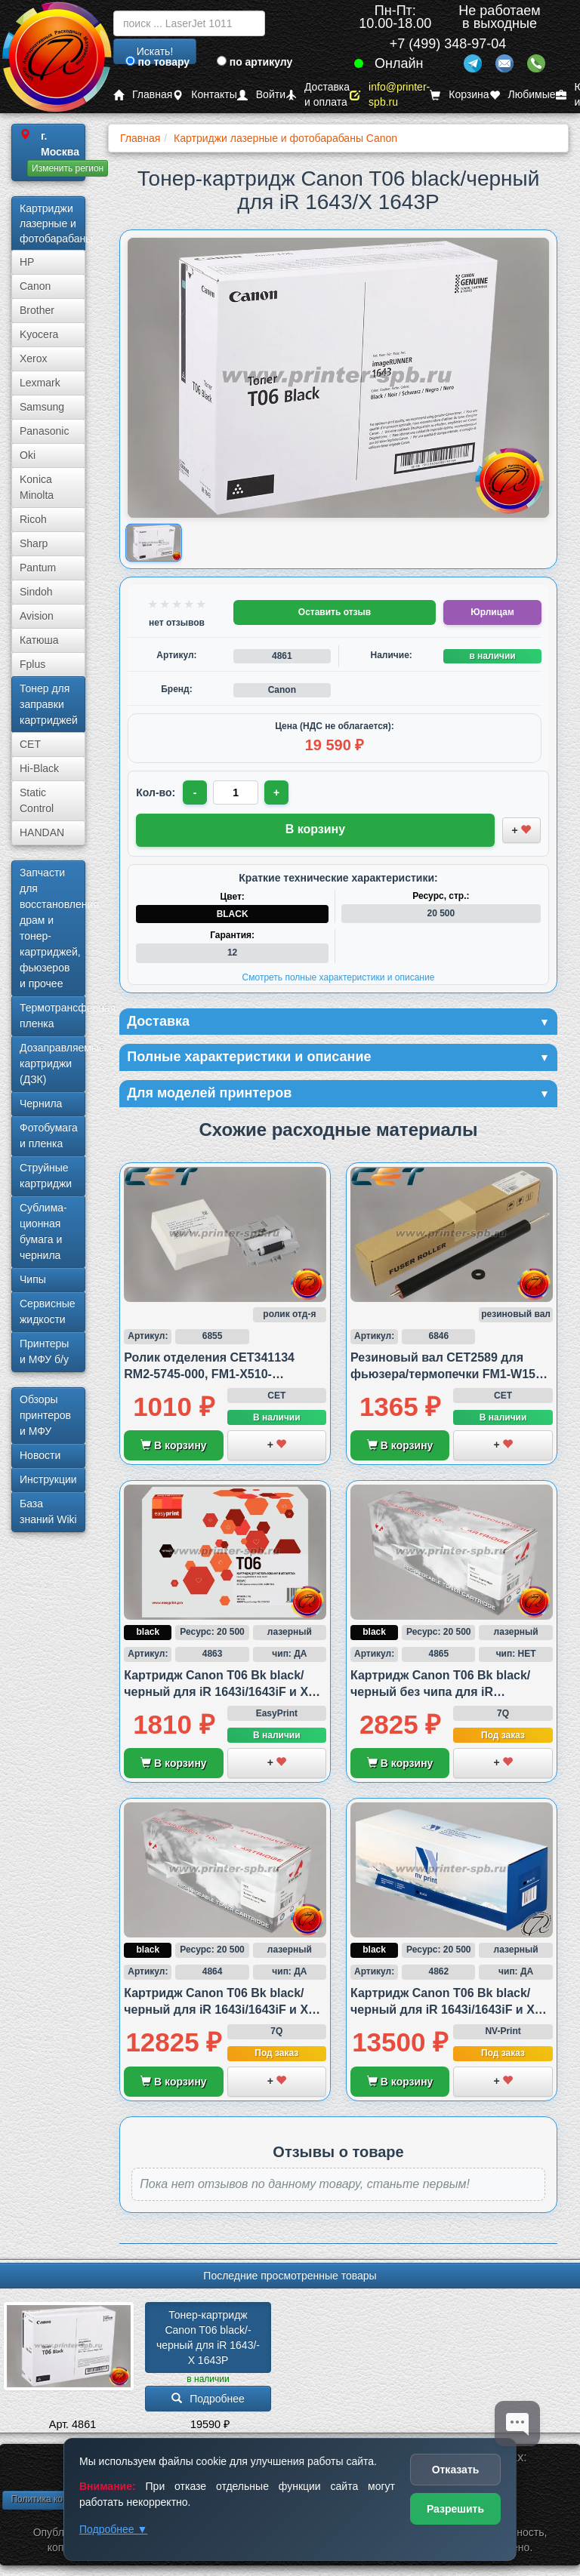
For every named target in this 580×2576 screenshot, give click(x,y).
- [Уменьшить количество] (195, 792)
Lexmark (40, 383)
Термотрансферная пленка (52, 1015)
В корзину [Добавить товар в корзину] (315, 829)
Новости (40, 1455)
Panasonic (44, 431)
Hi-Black (39, 768)
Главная (142, 95)
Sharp (34, 543)
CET (30, 744)
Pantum (38, 568)
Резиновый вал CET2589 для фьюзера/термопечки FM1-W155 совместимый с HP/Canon (446, 1374)
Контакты (204, 95)
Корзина (459, 95)
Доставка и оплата (317, 94)
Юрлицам (492, 612)
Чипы (33, 1279)
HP (27, 262)
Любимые (522, 95)
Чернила (41, 1103)
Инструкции (48, 1479)
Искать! (155, 51)
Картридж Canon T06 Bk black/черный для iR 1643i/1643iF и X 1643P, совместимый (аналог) (216, 1692)
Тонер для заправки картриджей (49, 704)
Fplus (32, 664)
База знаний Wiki (48, 1511)
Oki (27, 455)
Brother (37, 310)
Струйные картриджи (46, 1176)
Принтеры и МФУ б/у (44, 1351)
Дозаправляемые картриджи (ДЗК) (52, 1063)
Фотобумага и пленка (49, 1136)
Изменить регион (67, 168)
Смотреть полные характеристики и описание (338, 977)
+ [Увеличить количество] (276, 792)
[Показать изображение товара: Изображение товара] (154, 543)
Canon (35, 286)
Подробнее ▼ (113, 2529)
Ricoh (33, 519)
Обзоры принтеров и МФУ (45, 1415)
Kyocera (39, 334)
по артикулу (255, 62)
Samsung (42, 407)
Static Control (37, 800)
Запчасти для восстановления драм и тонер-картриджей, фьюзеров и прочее (52, 927)
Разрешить (455, 2509)
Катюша (39, 640)
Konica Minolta (37, 487)
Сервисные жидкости (48, 1311)
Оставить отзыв (334, 612)
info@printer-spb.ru (390, 94)
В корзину (173, 1445)
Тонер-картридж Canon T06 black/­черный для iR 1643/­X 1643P (208, 2337)
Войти (261, 95)
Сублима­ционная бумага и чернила (43, 1231)
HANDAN (42, 832)
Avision (37, 616)
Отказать (456, 2470)
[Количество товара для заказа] (235, 792)
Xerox (34, 358)
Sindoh (36, 592)
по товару (157, 62)
